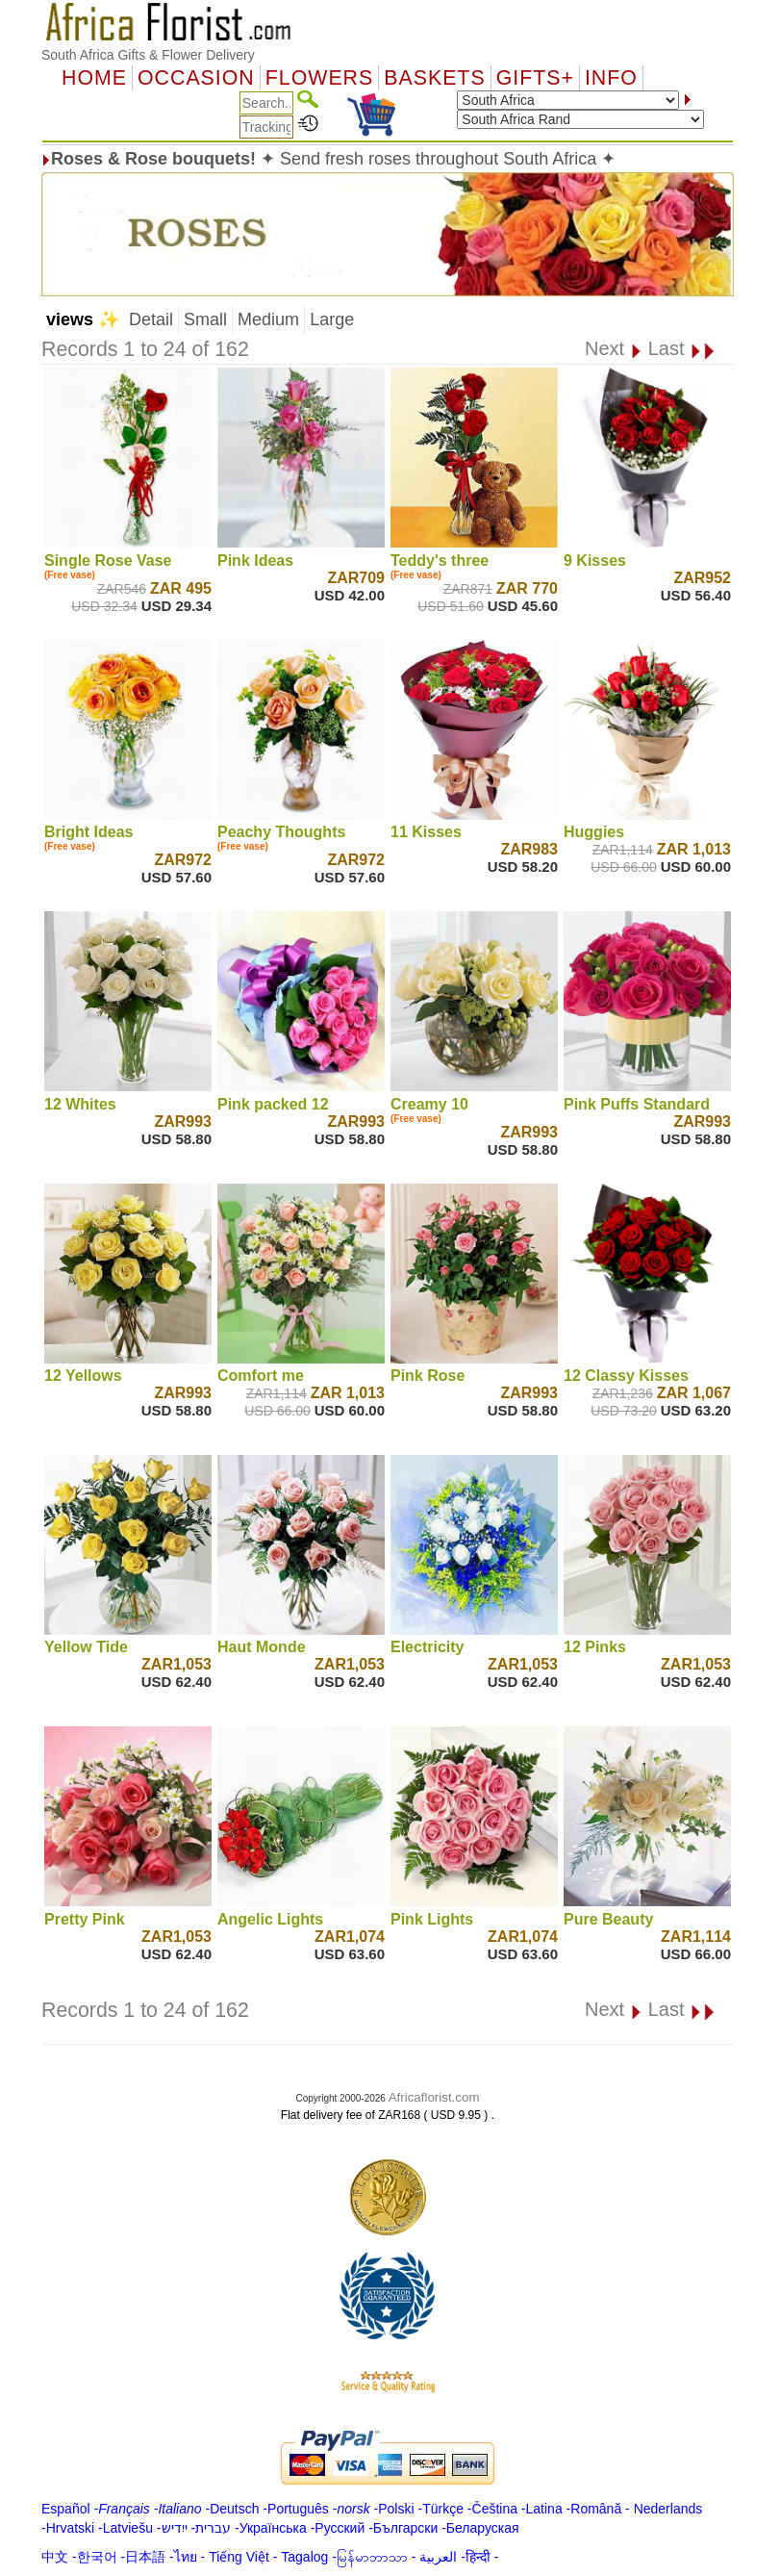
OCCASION (196, 77)
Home (94, 77)
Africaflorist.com (434, 2097)
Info (611, 77)
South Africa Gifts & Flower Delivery (148, 55)
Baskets (434, 77)
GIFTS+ (535, 77)
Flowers (319, 77)
